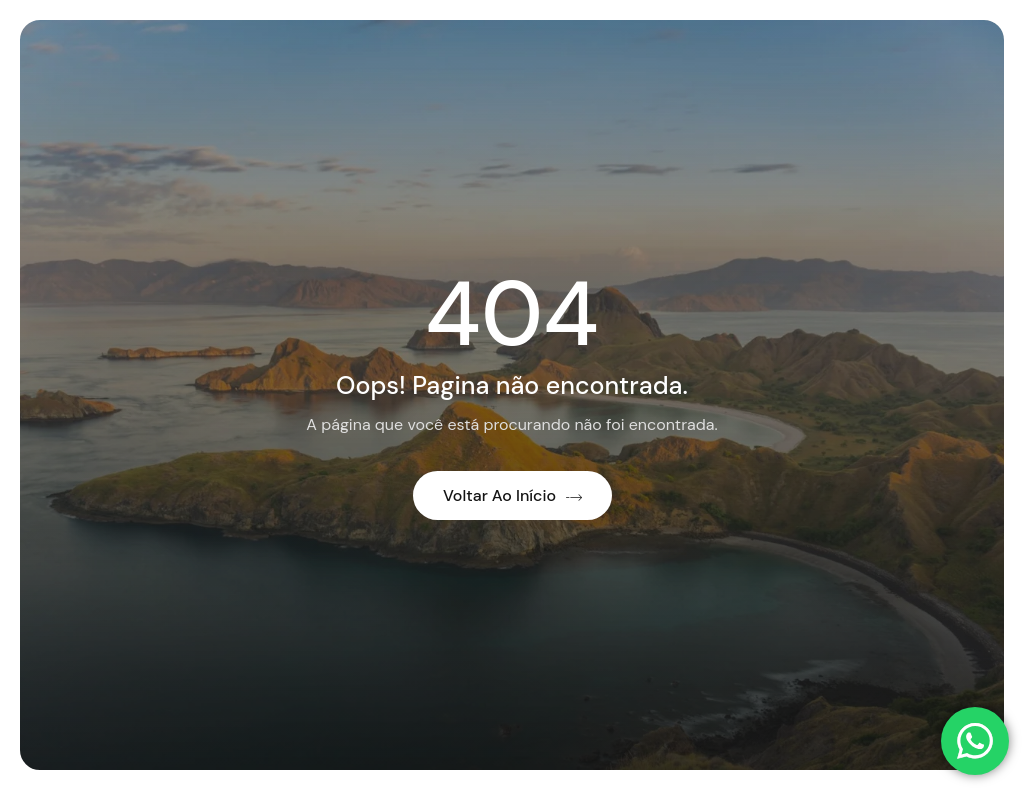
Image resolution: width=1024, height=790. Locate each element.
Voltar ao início (512, 495)
